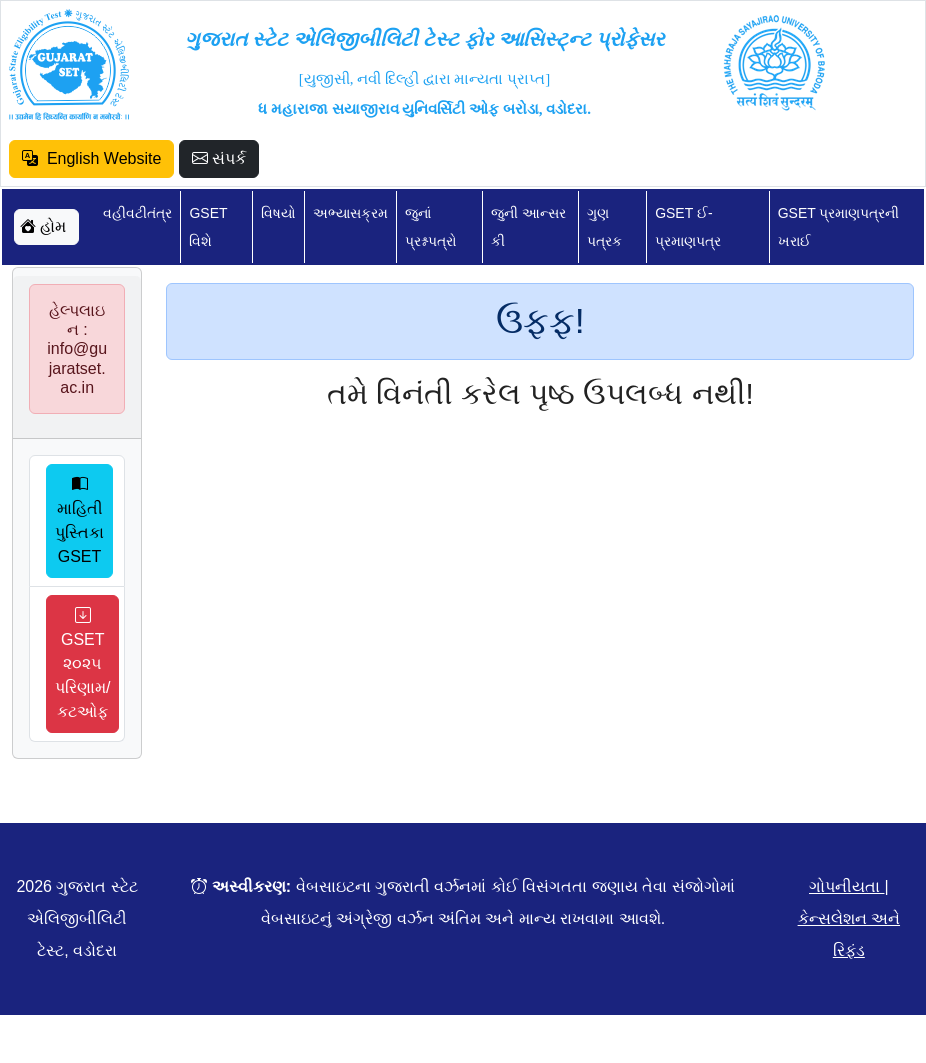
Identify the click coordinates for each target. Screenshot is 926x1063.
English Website (91, 158)
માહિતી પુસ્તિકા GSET (79, 520)
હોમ (43, 226)
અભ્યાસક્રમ (350, 213)
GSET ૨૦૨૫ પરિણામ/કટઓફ (82, 663)
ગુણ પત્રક (604, 227)
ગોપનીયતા (846, 886)
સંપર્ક (219, 158)
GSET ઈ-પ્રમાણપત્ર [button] (688, 227)
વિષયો (278, 213)
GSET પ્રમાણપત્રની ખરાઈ (839, 227)
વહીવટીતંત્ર (137, 213)
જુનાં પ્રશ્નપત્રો (431, 227)
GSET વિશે (208, 227)
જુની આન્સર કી (528, 227)
